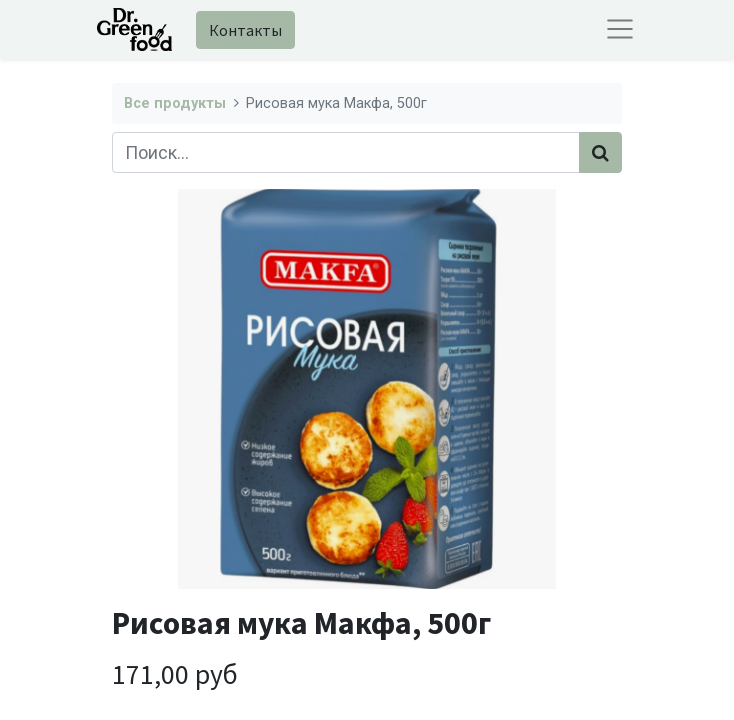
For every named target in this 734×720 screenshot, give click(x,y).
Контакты (245, 30)
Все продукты (175, 103)
